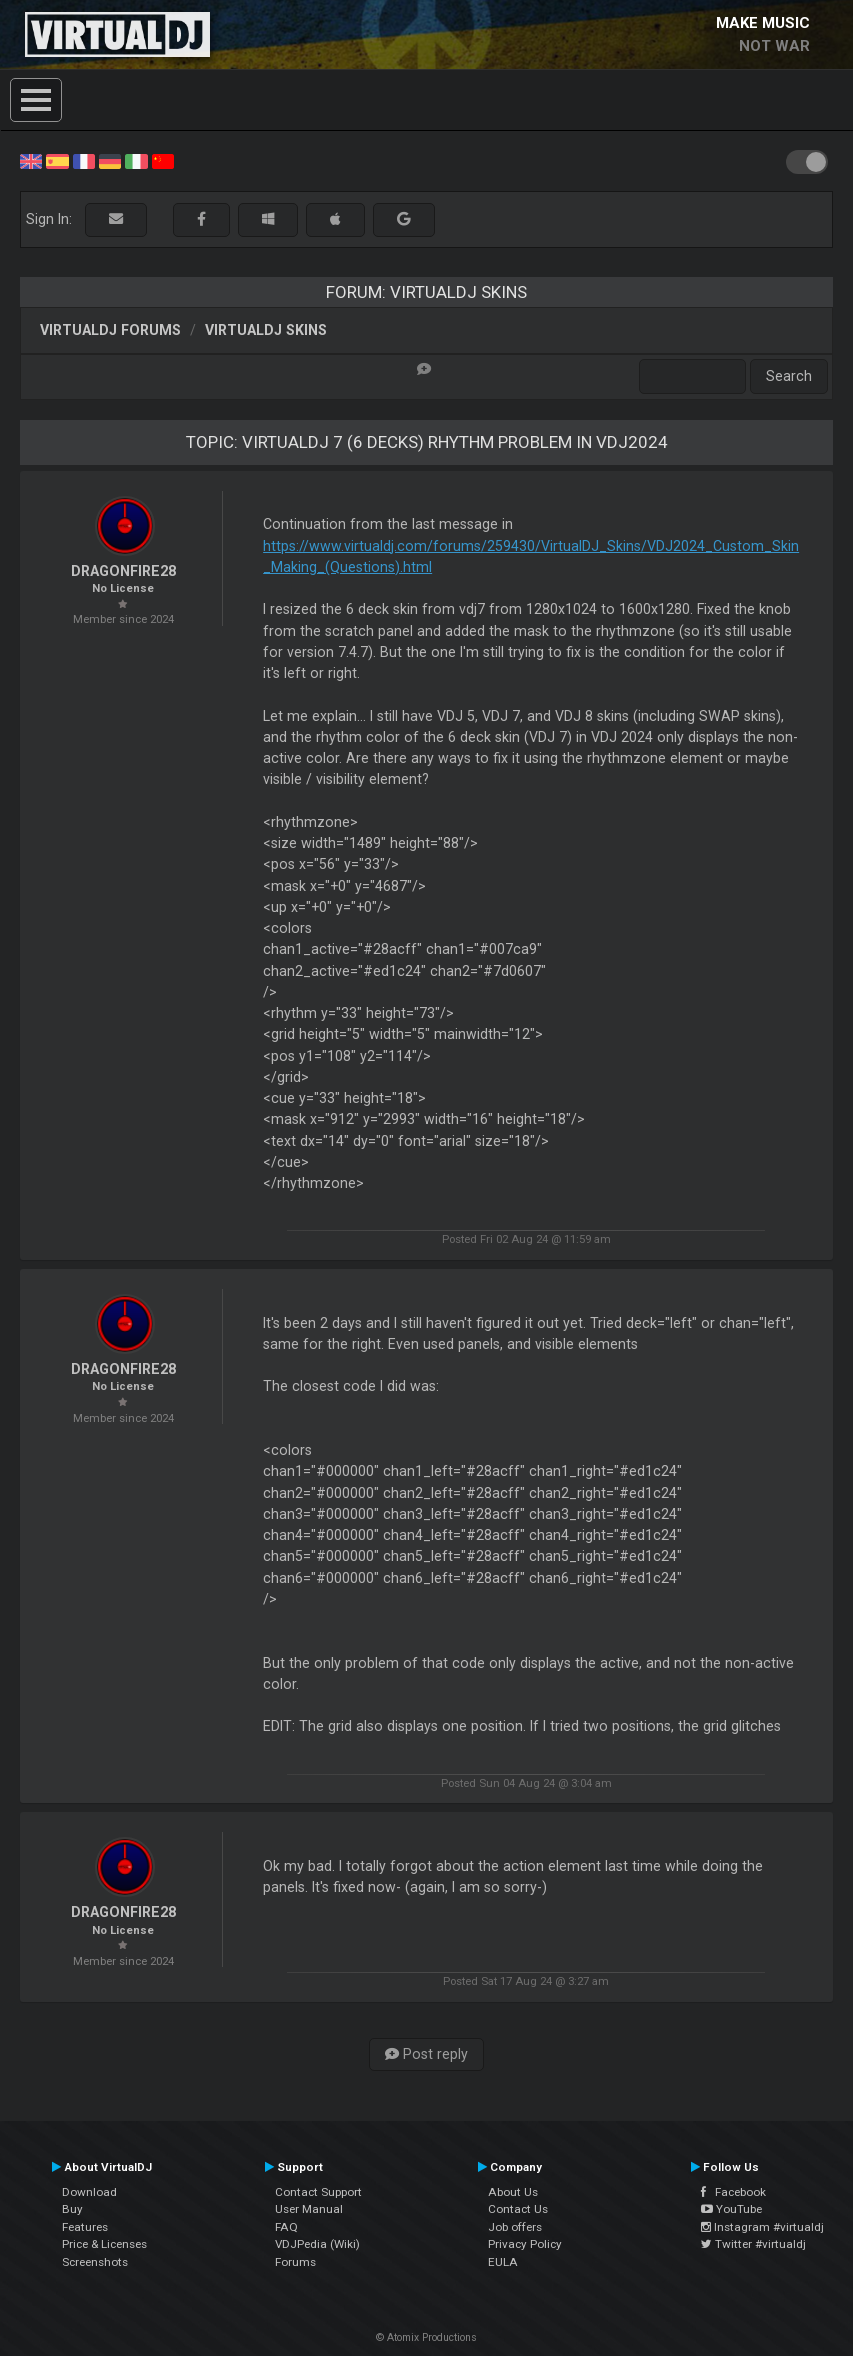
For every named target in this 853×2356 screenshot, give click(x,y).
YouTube (731, 2209)
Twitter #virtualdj (753, 2244)
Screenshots (95, 2262)
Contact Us (518, 2209)
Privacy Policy (525, 2244)
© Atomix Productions (426, 2337)
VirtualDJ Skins (266, 330)
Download (89, 2192)
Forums (295, 2262)
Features (85, 2227)
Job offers (515, 2227)
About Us (513, 2192)
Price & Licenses (104, 2244)
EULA (503, 2262)
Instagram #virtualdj (762, 2227)
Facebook (733, 2192)
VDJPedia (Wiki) (317, 2244)
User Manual (309, 2209)
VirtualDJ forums (110, 330)
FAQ (286, 2227)
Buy (72, 2209)
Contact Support (318, 2192)
